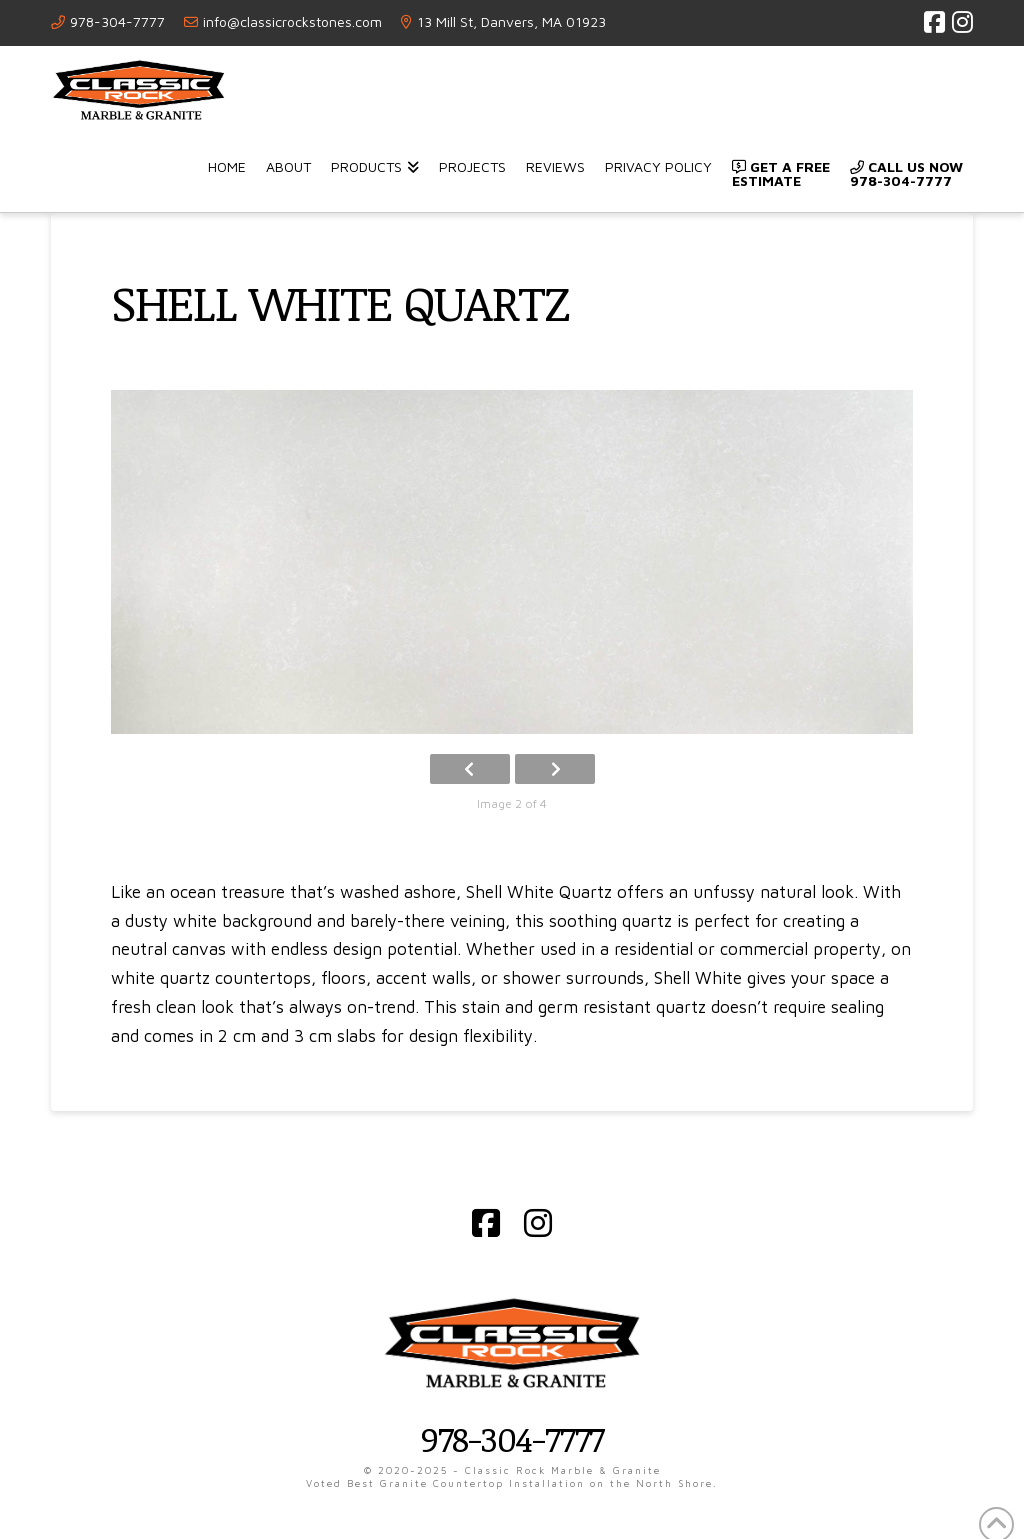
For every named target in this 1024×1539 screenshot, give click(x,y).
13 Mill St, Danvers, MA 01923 (511, 21)
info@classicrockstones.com (292, 21)
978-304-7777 (117, 21)
